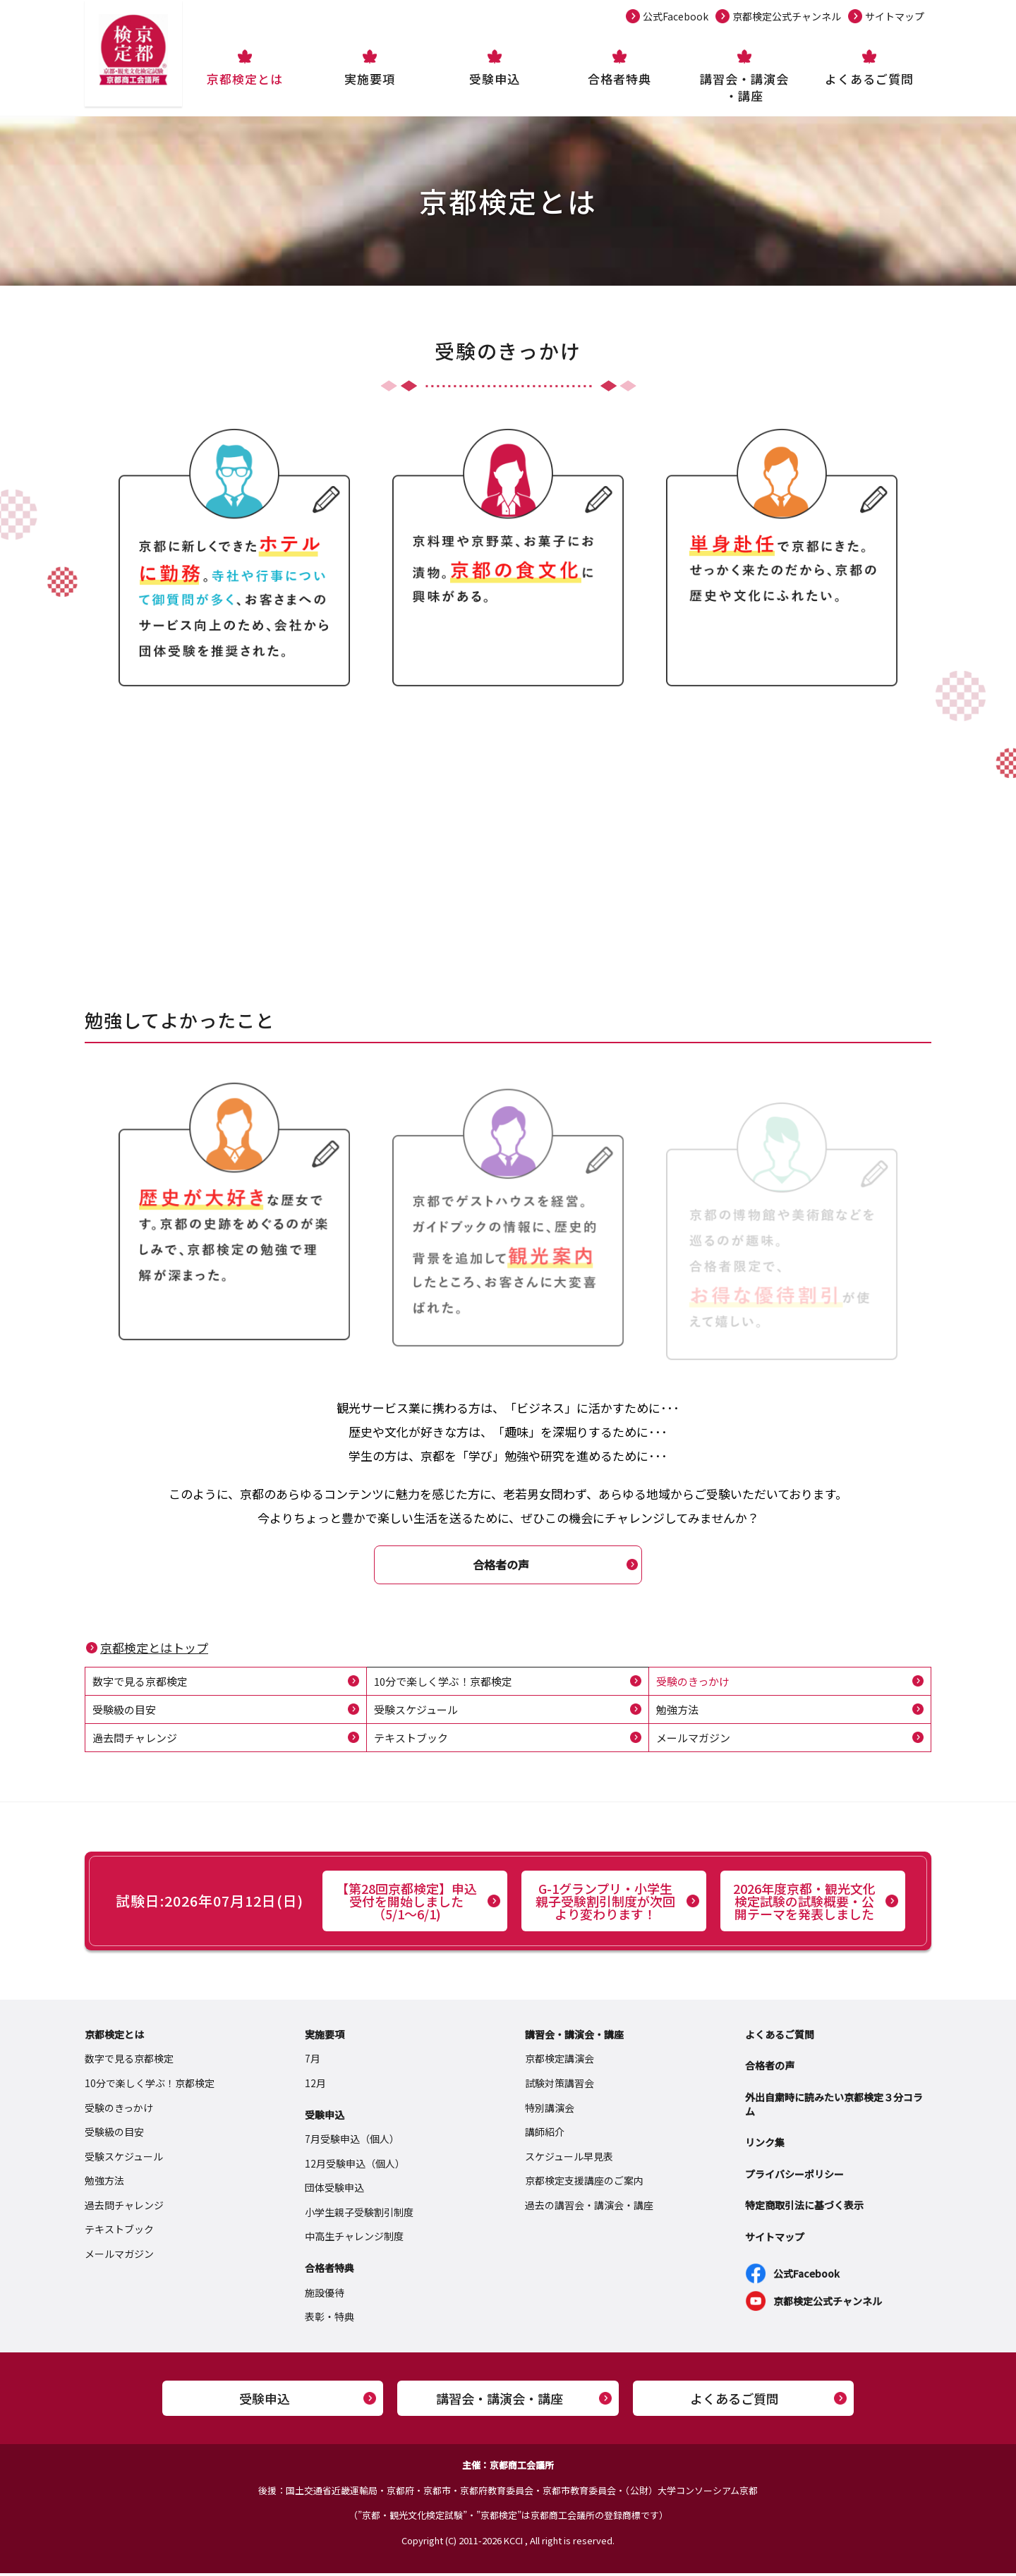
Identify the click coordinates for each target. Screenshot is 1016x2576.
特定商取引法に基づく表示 (804, 2208)
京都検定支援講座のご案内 (584, 2184)
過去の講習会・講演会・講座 (589, 2208)
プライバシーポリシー (794, 2177)
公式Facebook (675, 16)
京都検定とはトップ (154, 1648)
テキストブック (413, 1740)
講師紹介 (544, 2134)
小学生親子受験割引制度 (359, 2215)
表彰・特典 (329, 2320)
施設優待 (324, 2295)
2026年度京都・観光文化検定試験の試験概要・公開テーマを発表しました (804, 1904)
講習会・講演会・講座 (744, 87)
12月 (315, 2086)
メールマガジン (695, 1740)
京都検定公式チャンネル (786, 16)
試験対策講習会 (559, 2086)
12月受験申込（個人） (355, 2166)
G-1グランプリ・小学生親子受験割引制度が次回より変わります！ (605, 1904)
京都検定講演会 (559, 2062)
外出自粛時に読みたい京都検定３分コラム (834, 2107)
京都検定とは (245, 78)
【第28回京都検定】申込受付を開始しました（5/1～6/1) (406, 1904)
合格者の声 (501, 1565)
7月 (312, 2062)
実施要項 (369, 78)
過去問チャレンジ (137, 1740)
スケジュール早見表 (569, 2159)
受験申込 (494, 78)
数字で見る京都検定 (143, 1682)
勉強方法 (678, 1711)
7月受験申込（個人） (352, 2141)
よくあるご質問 (869, 78)
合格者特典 (619, 78)
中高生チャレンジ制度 (354, 2239)
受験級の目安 (126, 1711)
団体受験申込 (334, 2191)
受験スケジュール (419, 1711)
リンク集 (765, 2145)
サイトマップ (894, 16)
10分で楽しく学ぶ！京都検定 (448, 1682)
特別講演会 (549, 2110)
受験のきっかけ (695, 1682)
